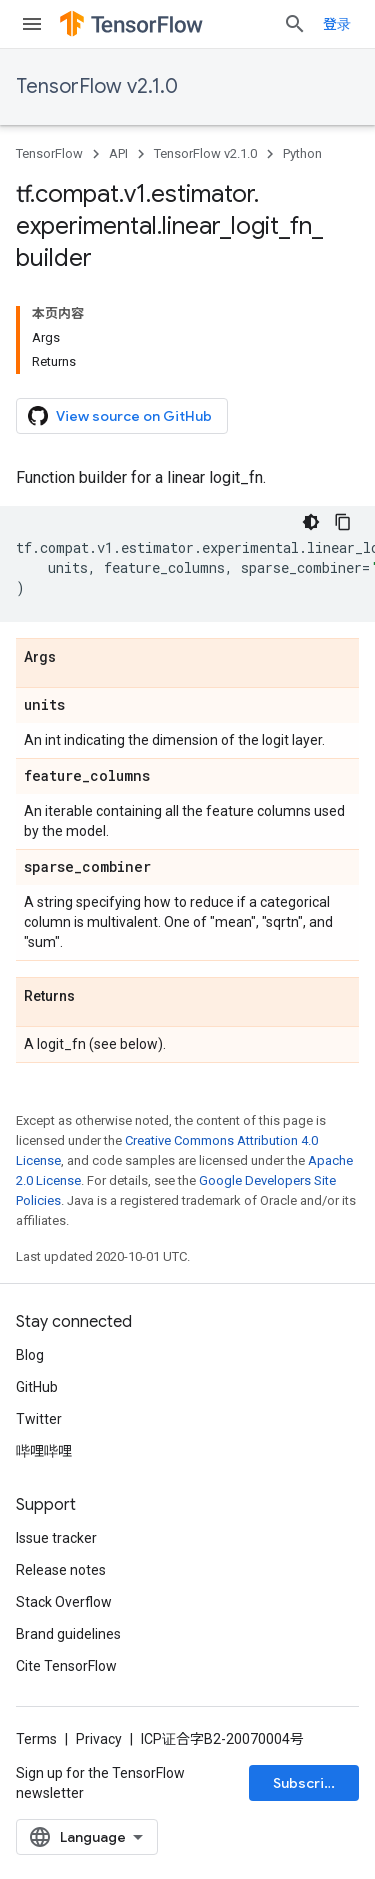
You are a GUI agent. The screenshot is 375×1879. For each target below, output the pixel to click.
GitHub (37, 1387)
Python (302, 153)
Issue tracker (56, 1538)
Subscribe (307, 1783)
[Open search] (295, 24)
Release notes (61, 1570)
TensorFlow (49, 153)
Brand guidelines (68, 1634)
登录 (337, 24)
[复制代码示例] (343, 522)
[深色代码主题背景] (311, 522)
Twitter (39, 1419)
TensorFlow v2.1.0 (97, 86)
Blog (30, 1355)
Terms (36, 1739)
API (118, 153)
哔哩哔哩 (44, 1451)
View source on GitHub (120, 416)
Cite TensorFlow (66, 1666)
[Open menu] (32, 24)
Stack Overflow (64, 1602)
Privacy (99, 1739)
